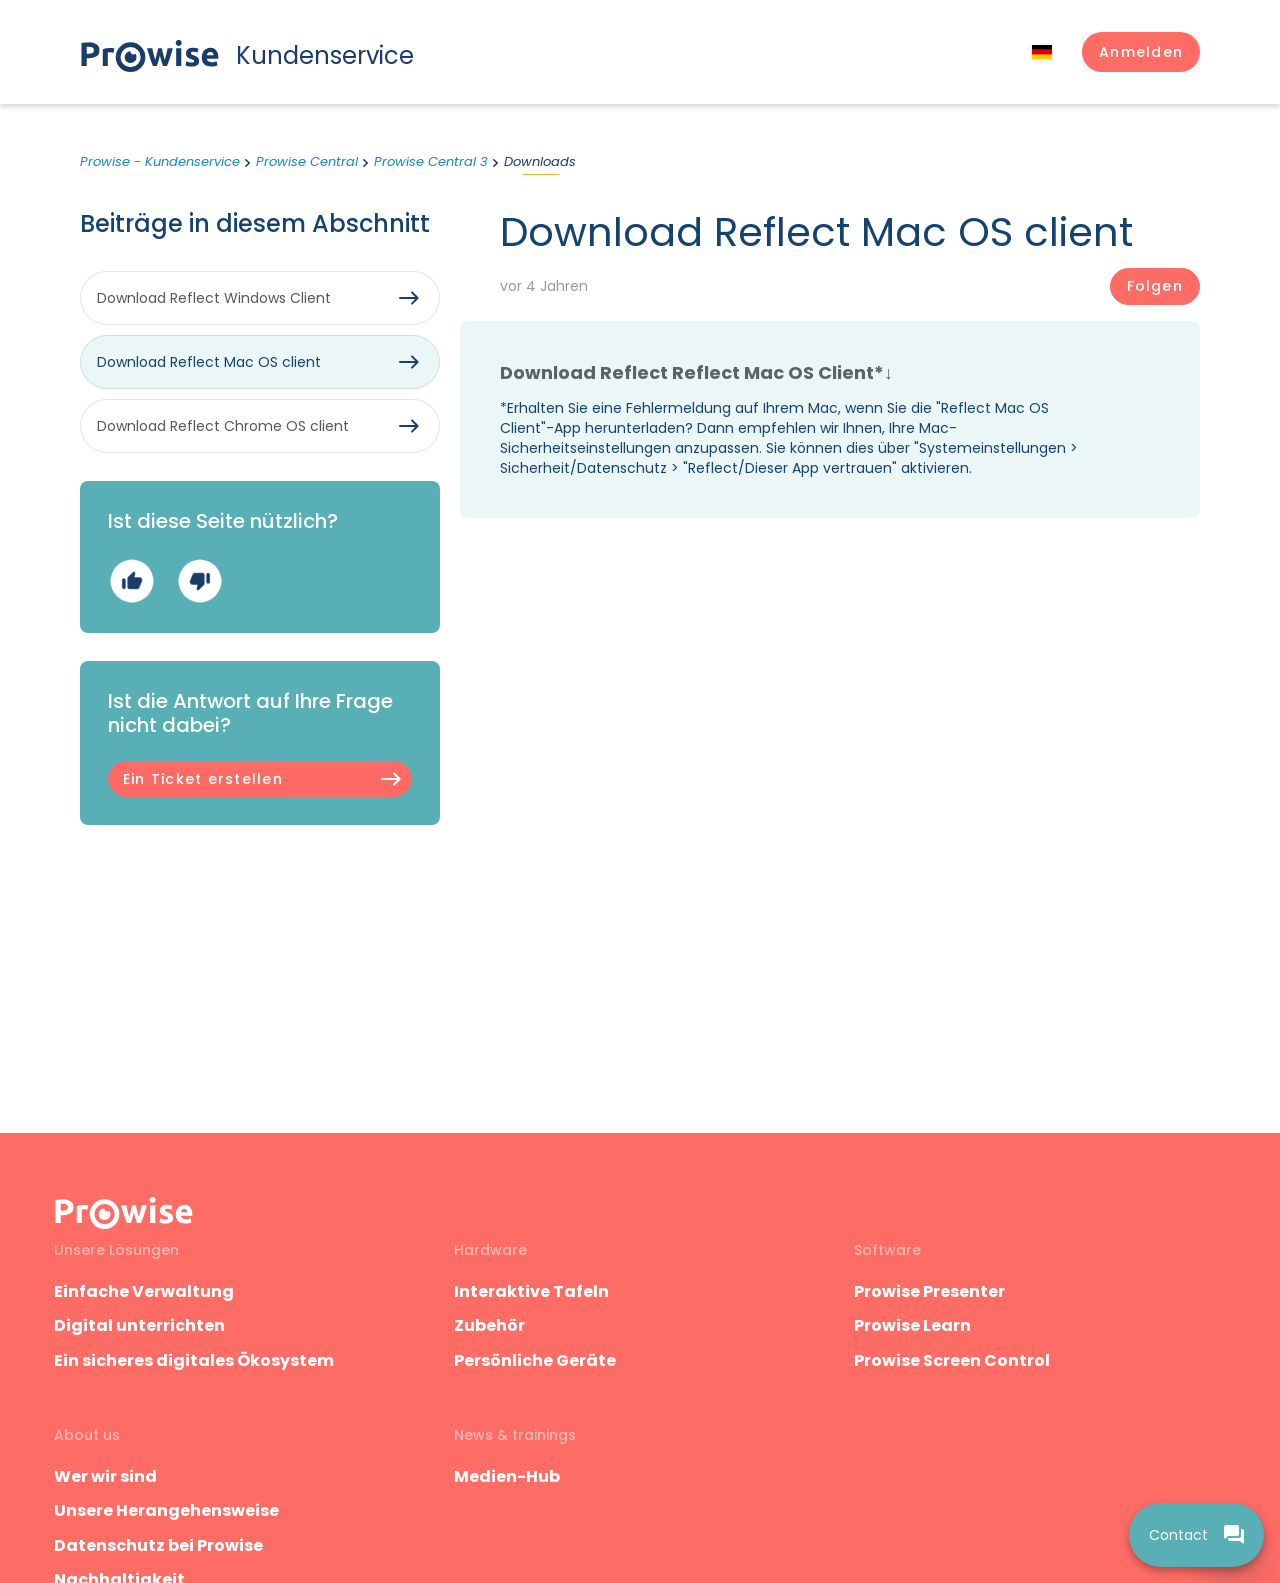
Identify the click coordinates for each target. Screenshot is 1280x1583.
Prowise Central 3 (431, 161)
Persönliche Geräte (535, 1360)
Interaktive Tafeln (531, 1291)
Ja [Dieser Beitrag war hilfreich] (131, 580)
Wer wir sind (105, 1476)
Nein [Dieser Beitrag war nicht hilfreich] (199, 580)
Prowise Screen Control (952, 1360)
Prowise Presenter (929, 1291)
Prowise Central (307, 161)
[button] (1141, 52)
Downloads (540, 161)
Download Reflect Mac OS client (209, 362)
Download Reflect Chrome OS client (223, 426)
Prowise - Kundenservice (160, 161)
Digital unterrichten (141, 1325)
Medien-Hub (507, 1476)
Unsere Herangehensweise (166, 1510)
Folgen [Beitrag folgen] (1155, 286)
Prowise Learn (912, 1325)
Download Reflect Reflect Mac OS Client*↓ (696, 372)
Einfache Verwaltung (144, 1291)
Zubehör (489, 1325)
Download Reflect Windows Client (214, 298)
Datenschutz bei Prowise (158, 1545)
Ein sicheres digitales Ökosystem (194, 1360)
